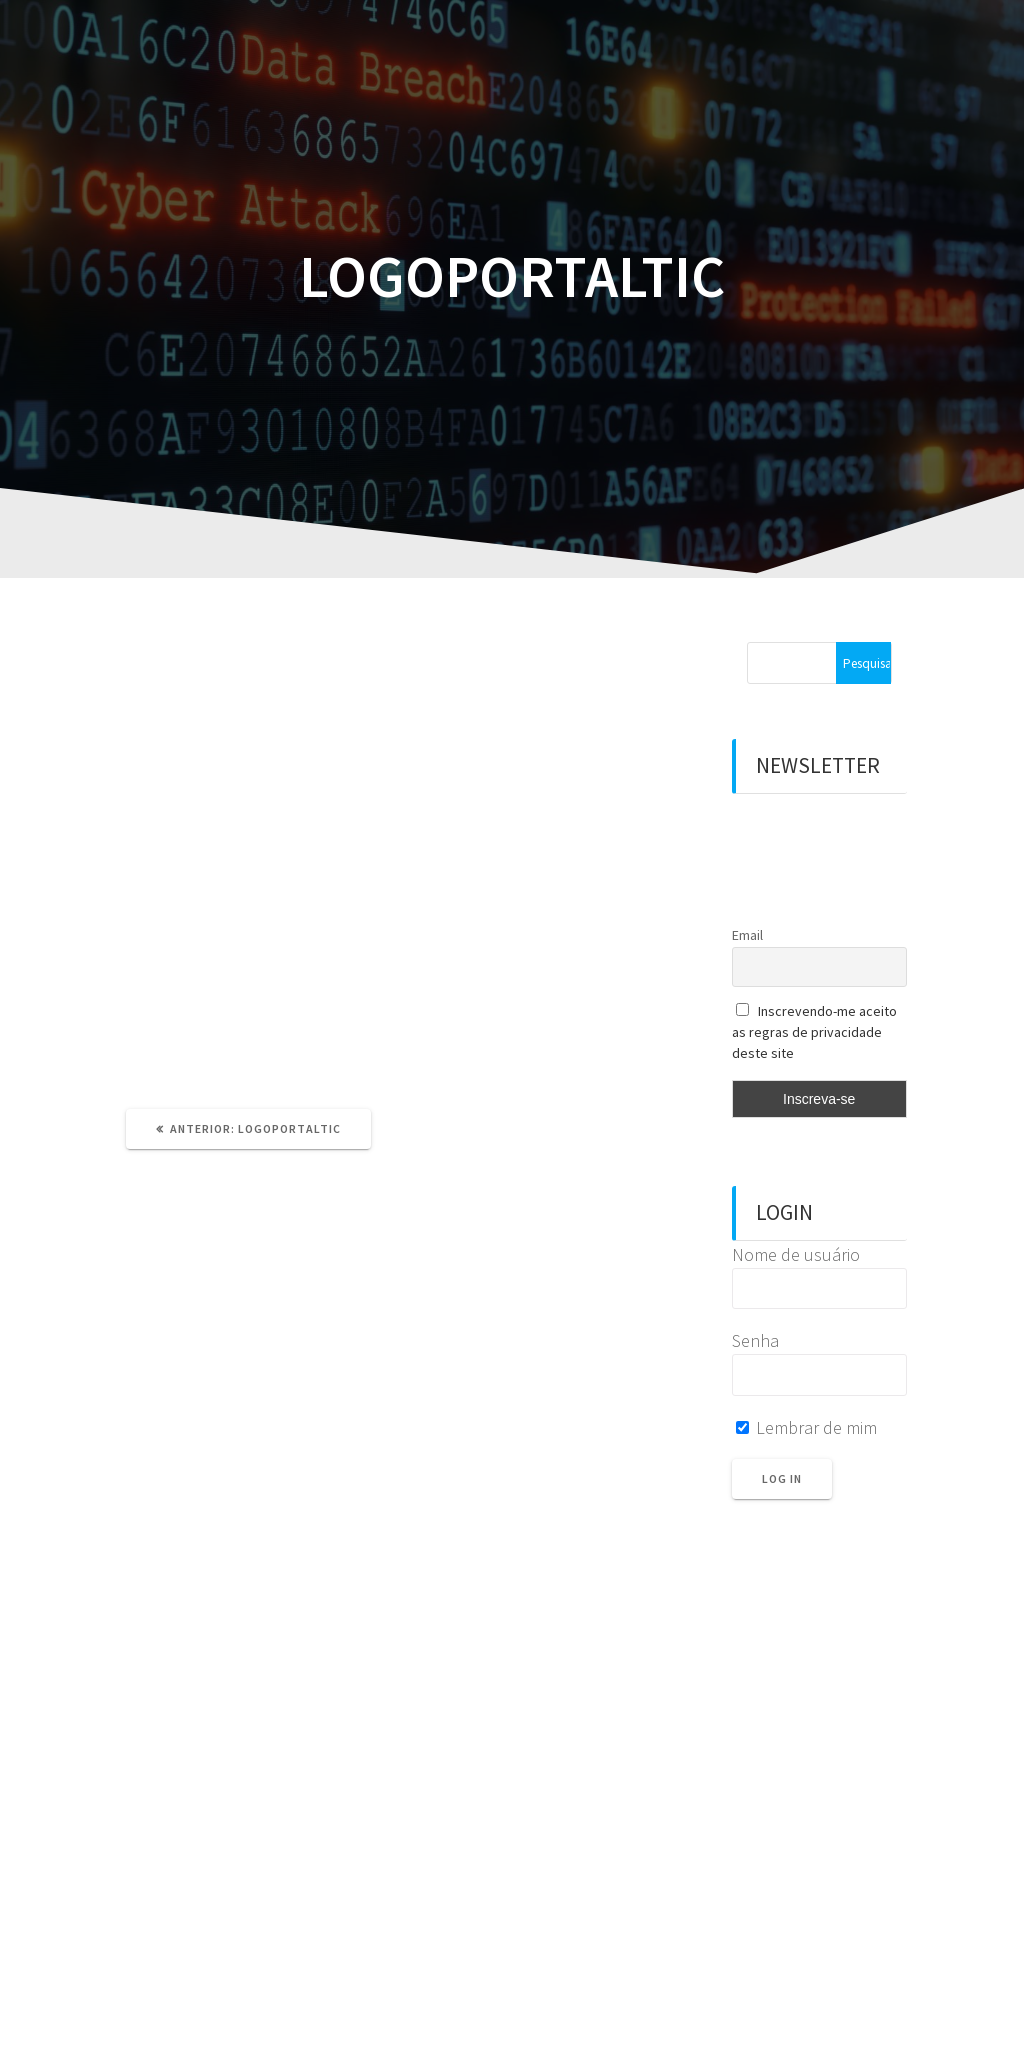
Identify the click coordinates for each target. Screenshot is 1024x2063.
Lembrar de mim (806, 1427)
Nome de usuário (796, 1254)
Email (747, 935)
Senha (755, 1340)
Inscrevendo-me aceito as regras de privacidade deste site (815, 1032)
